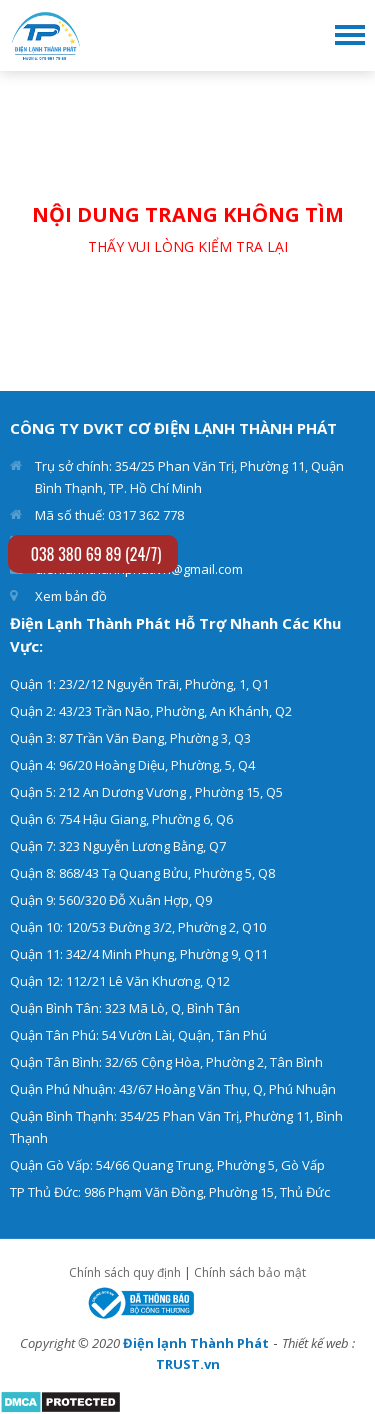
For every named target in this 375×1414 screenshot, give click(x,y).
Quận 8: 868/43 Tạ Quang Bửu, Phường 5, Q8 (142, 873)
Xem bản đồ (71, 596)
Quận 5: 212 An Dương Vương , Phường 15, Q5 (146, 792)
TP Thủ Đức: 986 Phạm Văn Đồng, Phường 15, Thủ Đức (170, 1192)
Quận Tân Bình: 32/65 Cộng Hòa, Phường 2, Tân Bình (166, 1062)
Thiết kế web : (318, 1343)
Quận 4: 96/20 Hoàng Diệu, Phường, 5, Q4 (132, 765)
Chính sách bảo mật (250, 1272)
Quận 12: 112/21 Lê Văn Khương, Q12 (120, 981)
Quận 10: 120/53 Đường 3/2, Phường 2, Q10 (138, 927)
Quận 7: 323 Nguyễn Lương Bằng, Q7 (118, 846)
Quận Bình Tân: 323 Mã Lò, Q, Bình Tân (125, 1008)
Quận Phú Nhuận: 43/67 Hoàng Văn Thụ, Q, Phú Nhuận (173, 1089)
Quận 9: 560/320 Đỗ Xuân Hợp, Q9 (111, 900)
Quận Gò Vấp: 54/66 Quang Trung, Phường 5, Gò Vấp (167, 1165)
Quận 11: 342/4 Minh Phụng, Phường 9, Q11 (139, 954)
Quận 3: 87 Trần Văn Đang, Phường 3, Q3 (130, 738)
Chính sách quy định (125, 1272)
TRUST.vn (188, 1364)
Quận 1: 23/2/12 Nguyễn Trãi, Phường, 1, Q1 (139, 684)
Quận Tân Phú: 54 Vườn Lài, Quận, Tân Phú (138, 1035)
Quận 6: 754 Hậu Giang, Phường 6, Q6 (121, 819)
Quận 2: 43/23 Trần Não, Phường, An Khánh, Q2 (151, 711)
